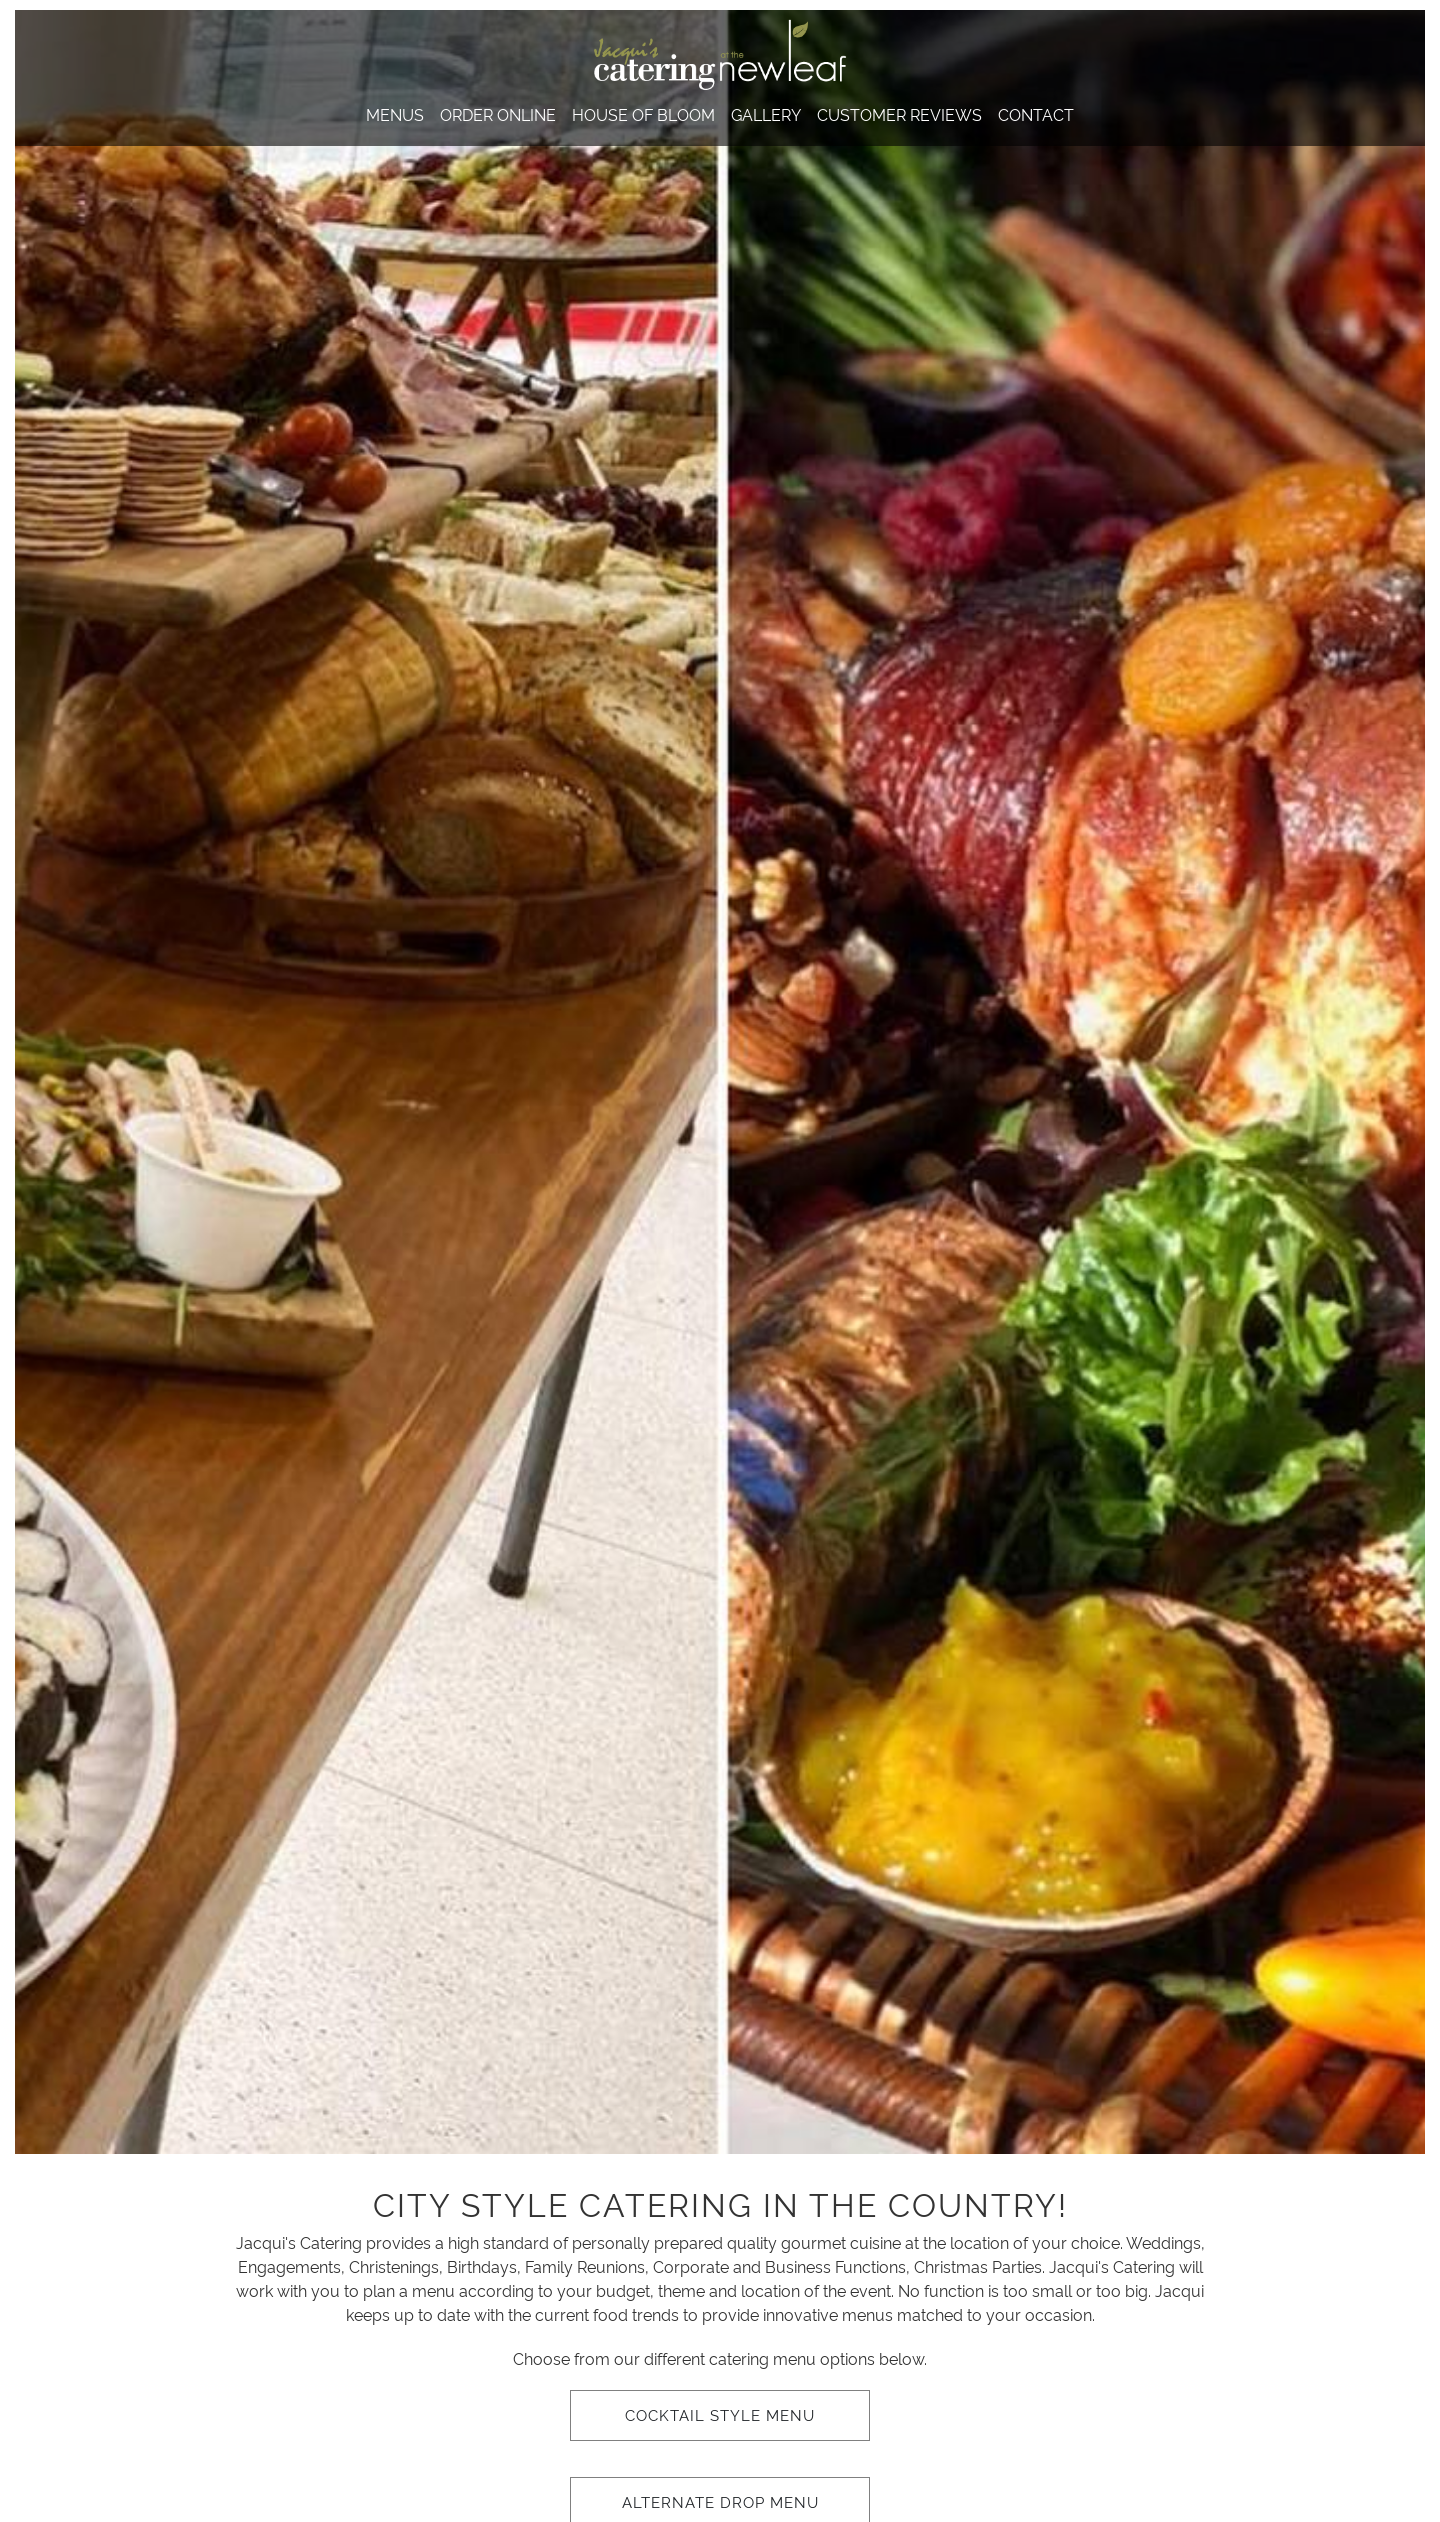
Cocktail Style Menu (720, 2414)
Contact (1036, 114)
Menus (395, 114)
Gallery (766, 114)
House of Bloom (643, 114)
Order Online (498, 114)
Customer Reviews (899, 114)
